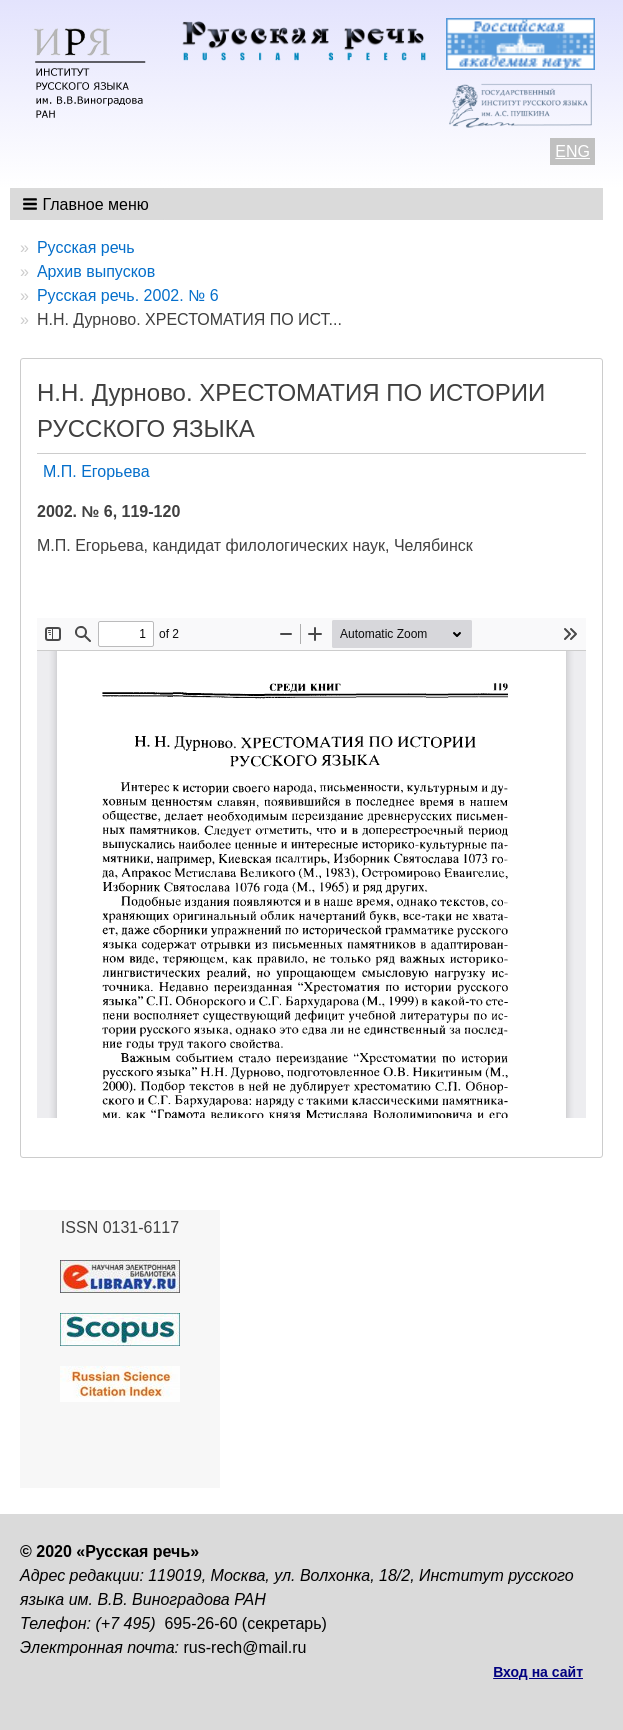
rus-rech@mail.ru (245, 1647)
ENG (572, 151)
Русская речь (86, 247)
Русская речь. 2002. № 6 (128, 295)
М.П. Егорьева (96, 471)
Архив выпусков (96, 271)
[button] (87, 204)
